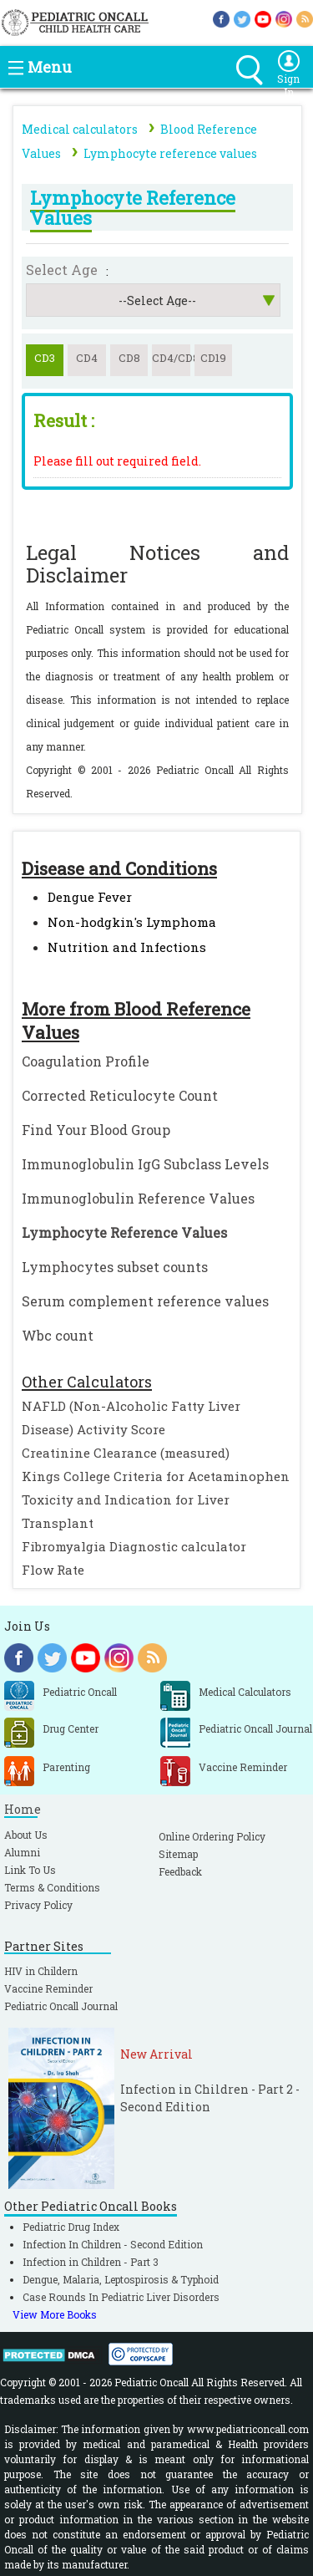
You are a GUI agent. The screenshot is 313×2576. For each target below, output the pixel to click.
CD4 (87, 357)
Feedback (180, 1871)
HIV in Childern (41, 1971)
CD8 (129, 357)
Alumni (22, 1852)
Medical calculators (80, 129)
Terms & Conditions (52, 1887)
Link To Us (30, 1869)
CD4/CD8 (170, 357)
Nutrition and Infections (127, 947)
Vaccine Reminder (48, 1988)
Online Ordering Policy (212, 1836)
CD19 (213, 357)
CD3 (44, 357)
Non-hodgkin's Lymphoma (132, 922)
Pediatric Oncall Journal (61, 2006)
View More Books (55, 2314)
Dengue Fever (90, 896)
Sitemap (178, 1854)
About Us (26, 1834)
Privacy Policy (38, 1905)
